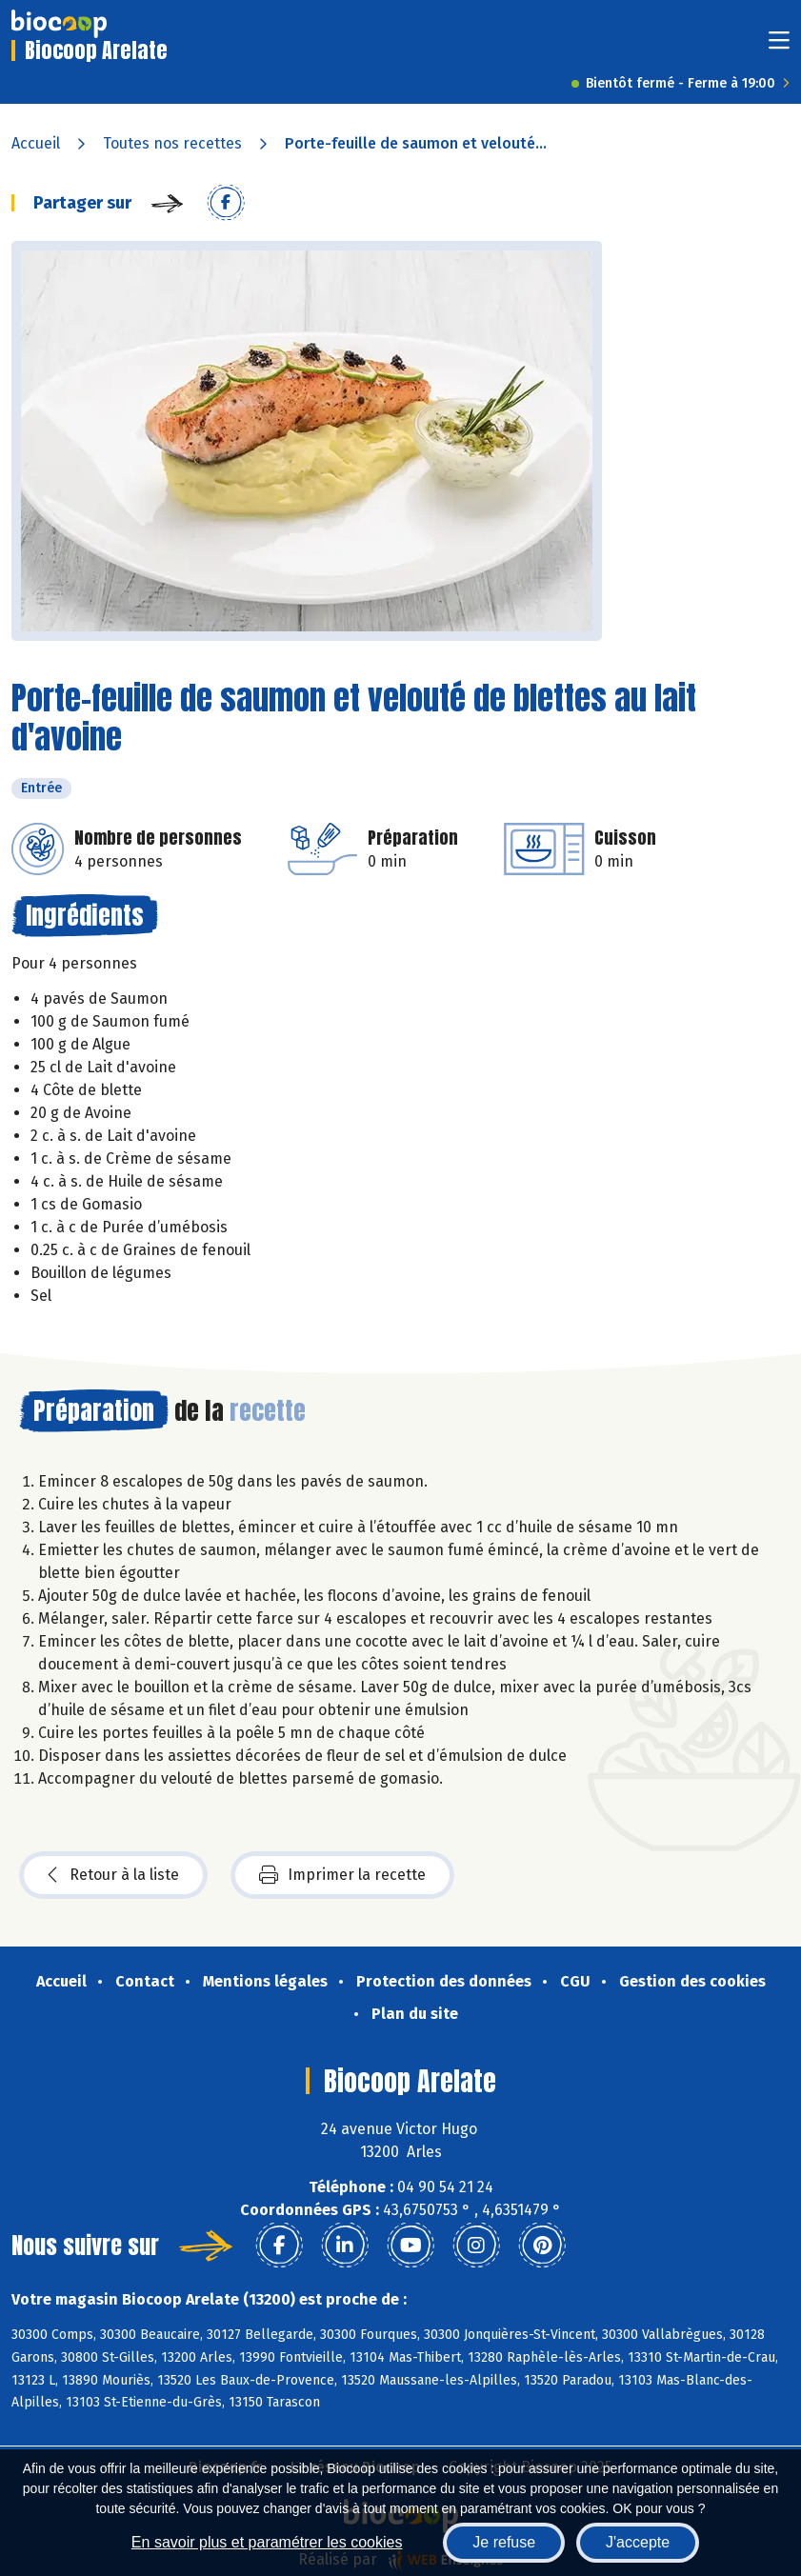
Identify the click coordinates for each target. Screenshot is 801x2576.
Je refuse (503, 2542)
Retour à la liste (113, 1875)
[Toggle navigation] (779, 46)
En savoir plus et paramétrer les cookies (267, 2542)
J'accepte (638, 2542)
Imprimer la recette (342, 1875)
